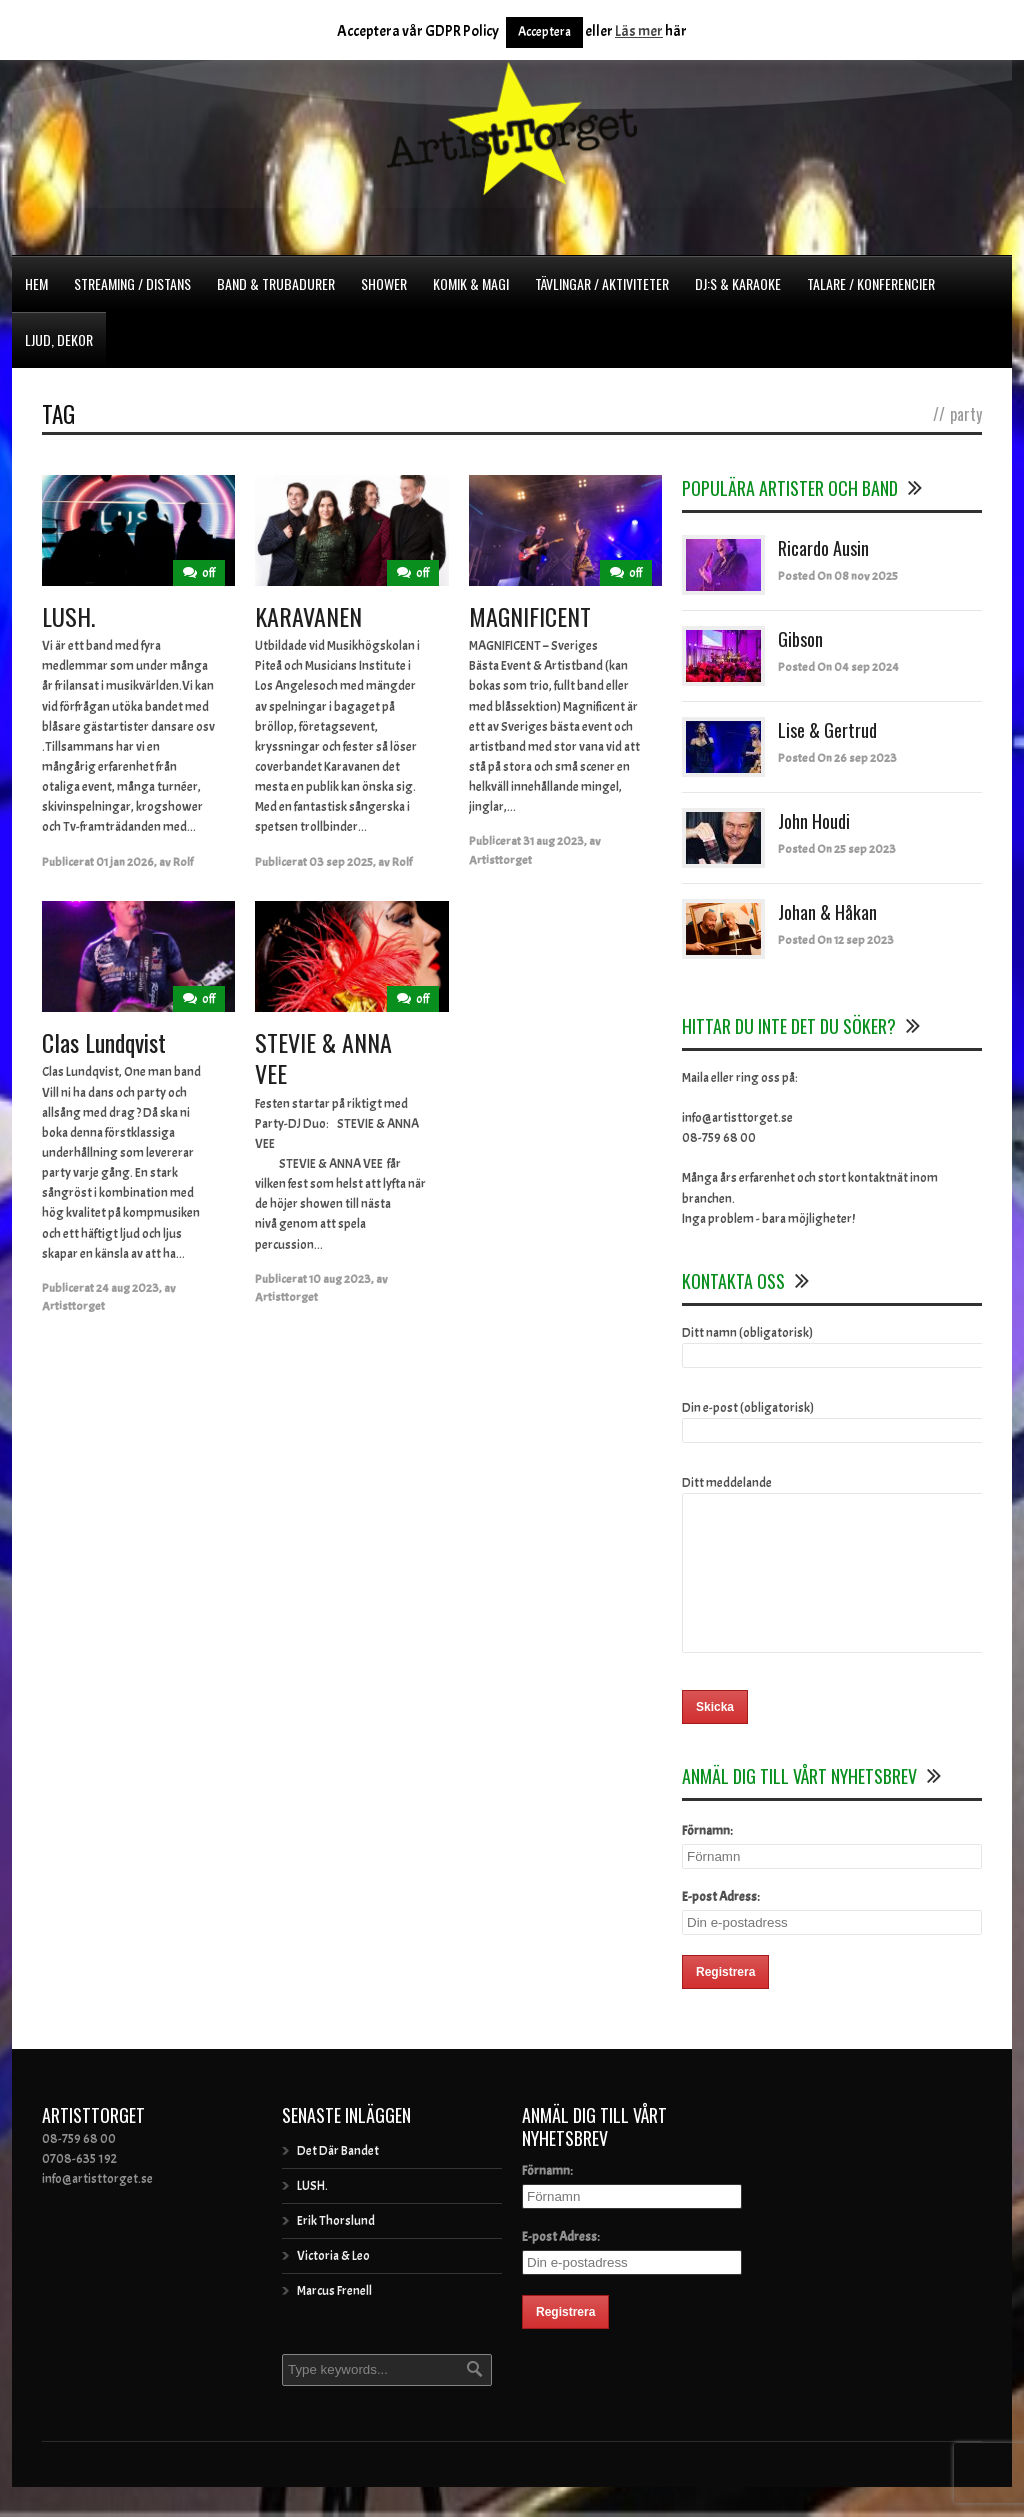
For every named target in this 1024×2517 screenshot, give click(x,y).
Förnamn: (707, 1861)
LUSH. (68, 616)
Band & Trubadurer (276, 283)
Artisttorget (500, 860)
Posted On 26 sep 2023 (837, 758)
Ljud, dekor (59, 339)
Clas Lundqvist (104, 1042)
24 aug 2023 (127, 1288)
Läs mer (639, 31)
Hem (36, 283)
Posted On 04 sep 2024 (838, 667)
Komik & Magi (471, 283)
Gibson (800, 639)
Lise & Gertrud (827, 730)
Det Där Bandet (338, 2181)
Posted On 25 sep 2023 (837, 849)
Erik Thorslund (336, 2251)
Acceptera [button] (544, 32)
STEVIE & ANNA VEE (323, 1057)
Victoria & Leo (333, 2286)
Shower (384, 283)
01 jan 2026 (125, 862)
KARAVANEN (308, 616)
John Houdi (814, 821)
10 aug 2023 (340, 1279)
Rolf (183, 862)
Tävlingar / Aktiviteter (602, 283)
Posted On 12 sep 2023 (836, 940)
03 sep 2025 (341, 862)
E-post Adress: (721, 1927)
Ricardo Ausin (823, 548)
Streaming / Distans (132, 283)
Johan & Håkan (827, 912)
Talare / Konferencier (871, 283)
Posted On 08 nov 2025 (838, 576)
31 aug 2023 (553, 841)
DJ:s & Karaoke (738, 283)
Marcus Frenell (334, 2321)
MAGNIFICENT (530, 616)
